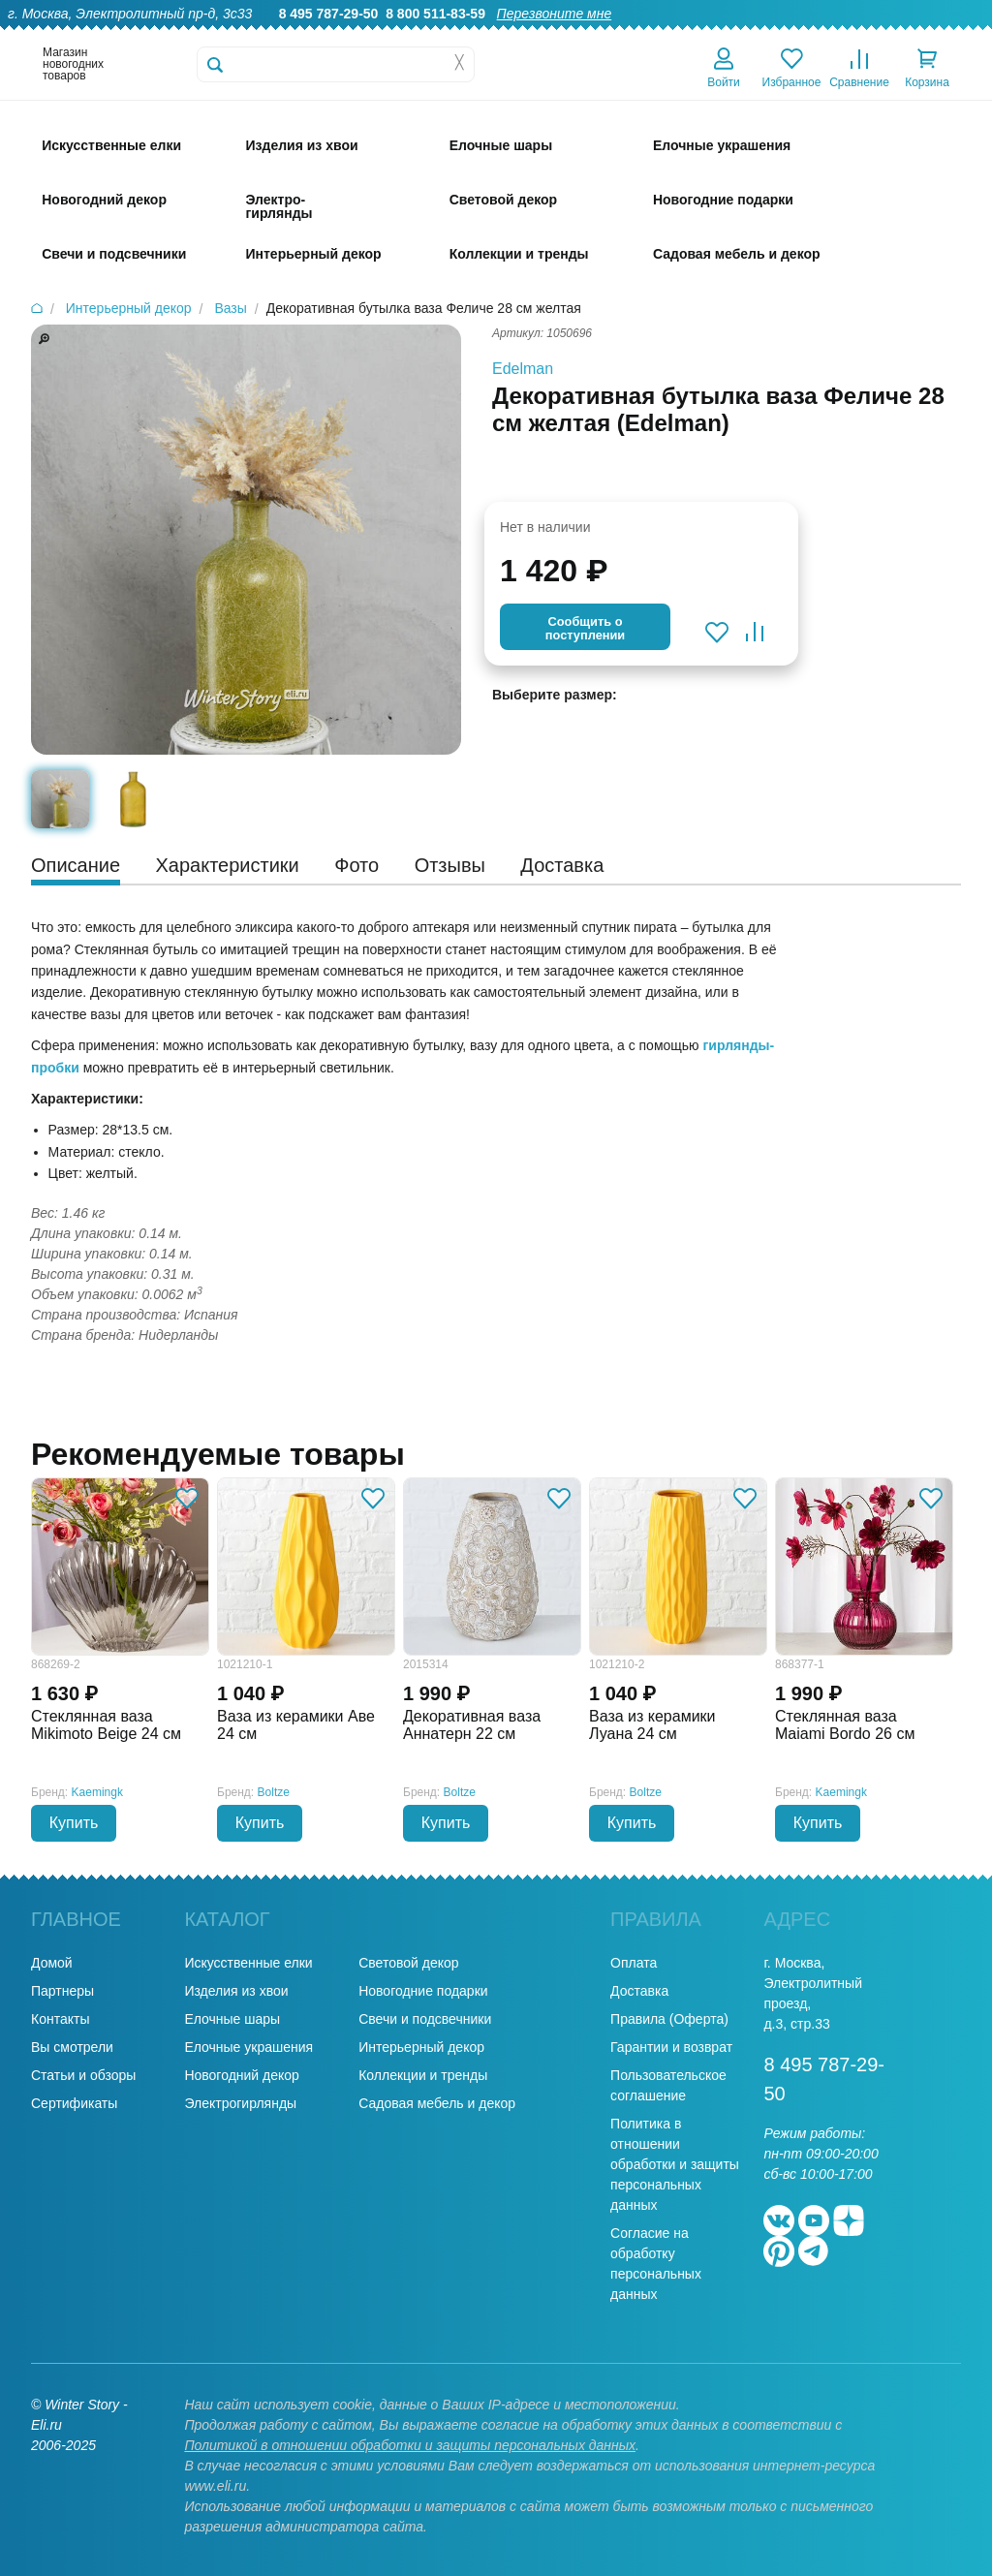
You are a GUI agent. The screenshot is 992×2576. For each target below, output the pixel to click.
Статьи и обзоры (83, 2075)
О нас (496, 35)
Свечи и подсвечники (424, 2019)
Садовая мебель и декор (436, 2103)
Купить (74, 1823)
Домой (52, 1963)
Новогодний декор (241, 2075)
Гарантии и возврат (671, 2047)
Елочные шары (232, 2019)
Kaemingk (97, 1792)
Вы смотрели (72, 2047)
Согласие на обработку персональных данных (655, 2263)
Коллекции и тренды (422, 2075)
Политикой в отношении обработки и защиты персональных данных (410, 2445)
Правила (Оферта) (669, 2019)
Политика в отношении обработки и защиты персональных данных (674, 2164)
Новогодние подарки (422, 1991)
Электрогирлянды (240, 2103)
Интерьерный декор (421, 2047)
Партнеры (62, 1991)
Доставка (732, 35)
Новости (875, 35)
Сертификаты (74, 2103)
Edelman (522, 368)
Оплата (804, 35)
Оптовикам (648, 35)
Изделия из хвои (236, 1991)
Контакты (951, 35)
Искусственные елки (248, 1963)
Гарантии (564, 35)
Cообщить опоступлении (585, 628)
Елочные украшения (248, 2047)
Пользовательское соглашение (668, 2085)
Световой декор (408, 1963)
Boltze (274, 1792)
